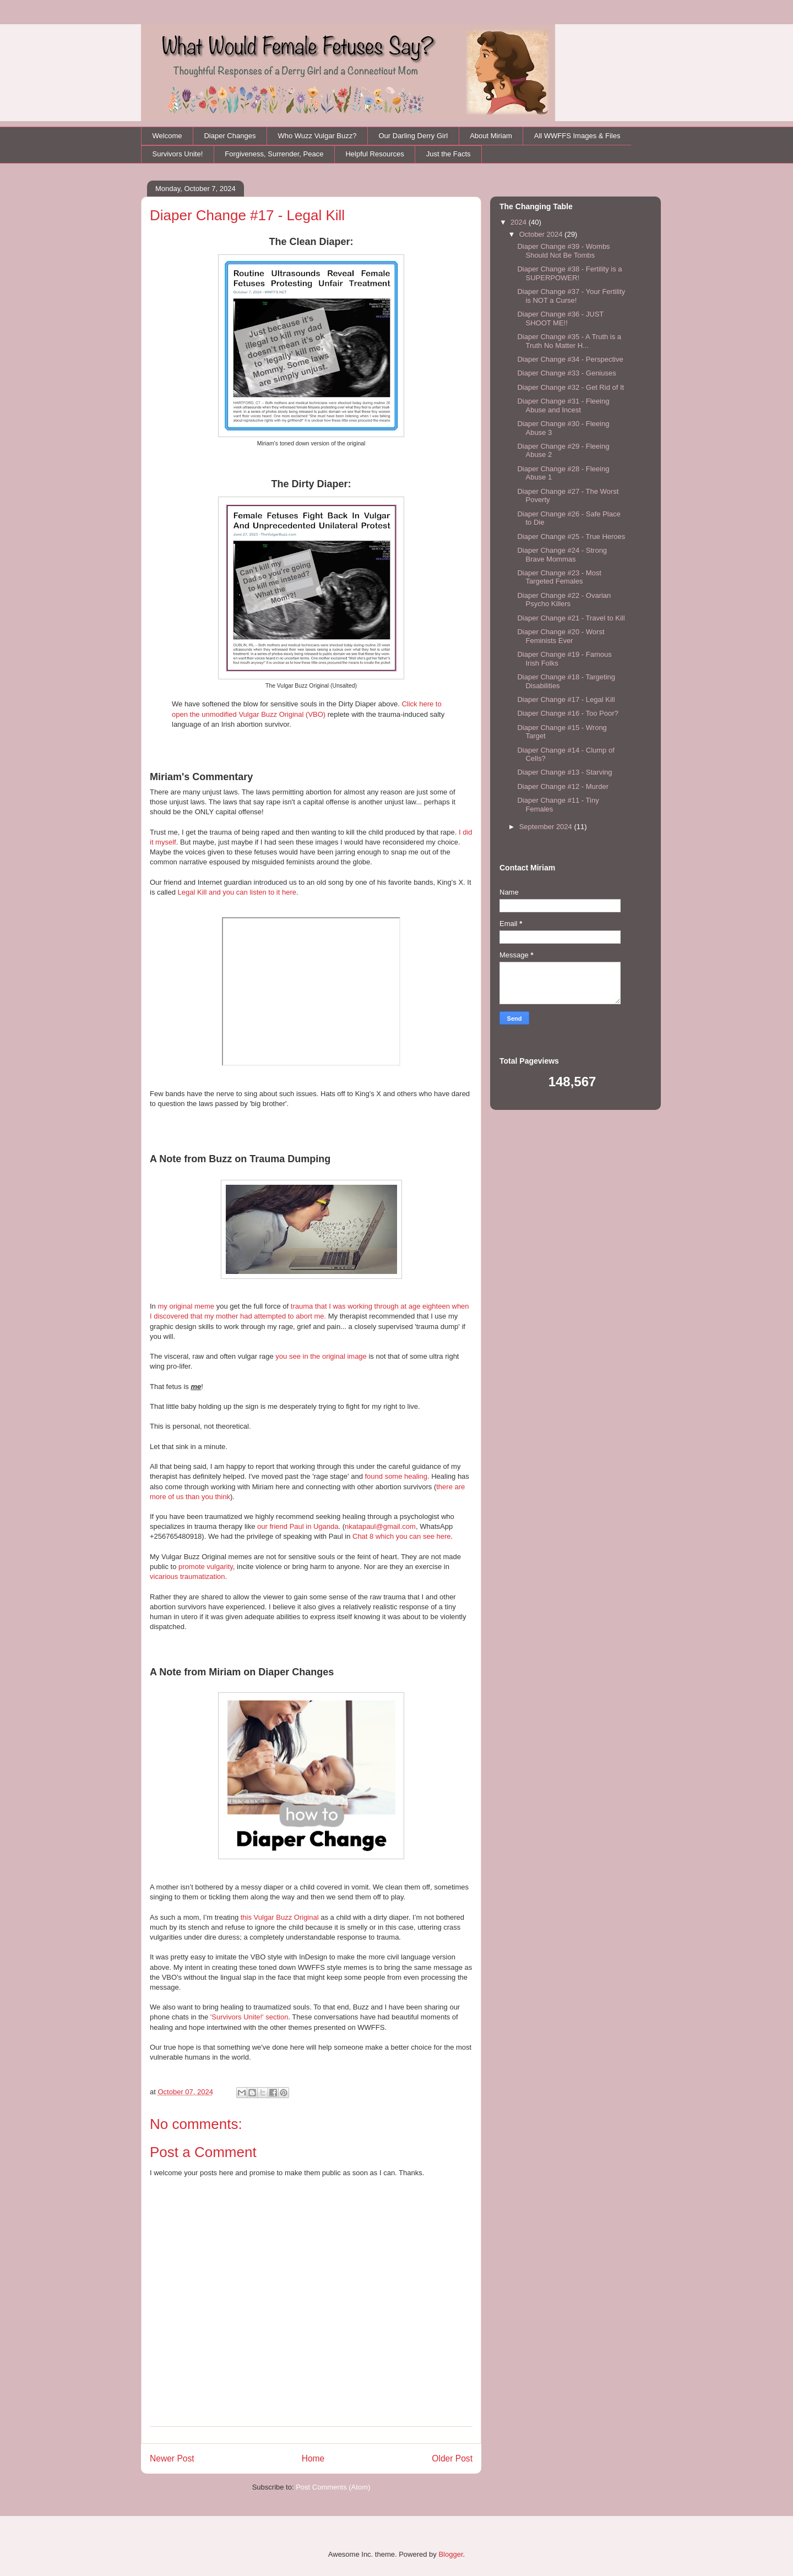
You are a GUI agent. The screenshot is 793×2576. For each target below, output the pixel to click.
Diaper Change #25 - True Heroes (571, 536)
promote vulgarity (205, 1566)
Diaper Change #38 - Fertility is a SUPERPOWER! (569, 273)
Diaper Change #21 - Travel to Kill (570, 618)
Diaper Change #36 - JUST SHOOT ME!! (560, 318)
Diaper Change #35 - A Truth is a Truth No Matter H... (569, 341)
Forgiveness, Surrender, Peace (274, 154)
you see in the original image (321, 1356)
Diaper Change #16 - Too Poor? (567, 713)
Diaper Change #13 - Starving (564, 772)
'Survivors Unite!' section (249, 2017)
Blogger (450, 2554)
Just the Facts (448, 154)
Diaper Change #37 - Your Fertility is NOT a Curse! (571, 295)
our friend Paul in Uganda (297, 1526)
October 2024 (541, 234)
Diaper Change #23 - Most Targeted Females (559, 577)
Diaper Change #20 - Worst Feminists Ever (560, 636)
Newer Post (172, 2458)
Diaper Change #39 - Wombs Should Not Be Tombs (563, 250)
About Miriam (491, 136)
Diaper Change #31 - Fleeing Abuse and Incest (563, 405)
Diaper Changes (230, 136)
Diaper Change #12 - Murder (562, 786)
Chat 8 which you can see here (401, 1536)
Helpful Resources (374, 154)
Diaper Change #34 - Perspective (570, 359)
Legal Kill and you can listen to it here (237, 892)
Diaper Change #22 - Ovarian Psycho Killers (564, 599)
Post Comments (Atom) (333, 2487)
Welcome (167, 136)
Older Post (452, 2458)
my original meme (185, 1306)
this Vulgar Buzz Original (280, 1917)
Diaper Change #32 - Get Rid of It (570, 387)
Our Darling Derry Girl (413, 136)
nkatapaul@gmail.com (380, 1526)
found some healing (396, 1476)
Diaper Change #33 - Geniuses (566, 373)
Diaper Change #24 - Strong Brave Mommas (562, 554)
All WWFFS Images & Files (577, 136)
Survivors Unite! (178, 154)
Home (313, 2458)
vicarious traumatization (187, 1576)
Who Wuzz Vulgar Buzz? (317, 136)
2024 (519, 222)
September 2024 (546, 827)
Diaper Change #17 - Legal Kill (566, 699)
